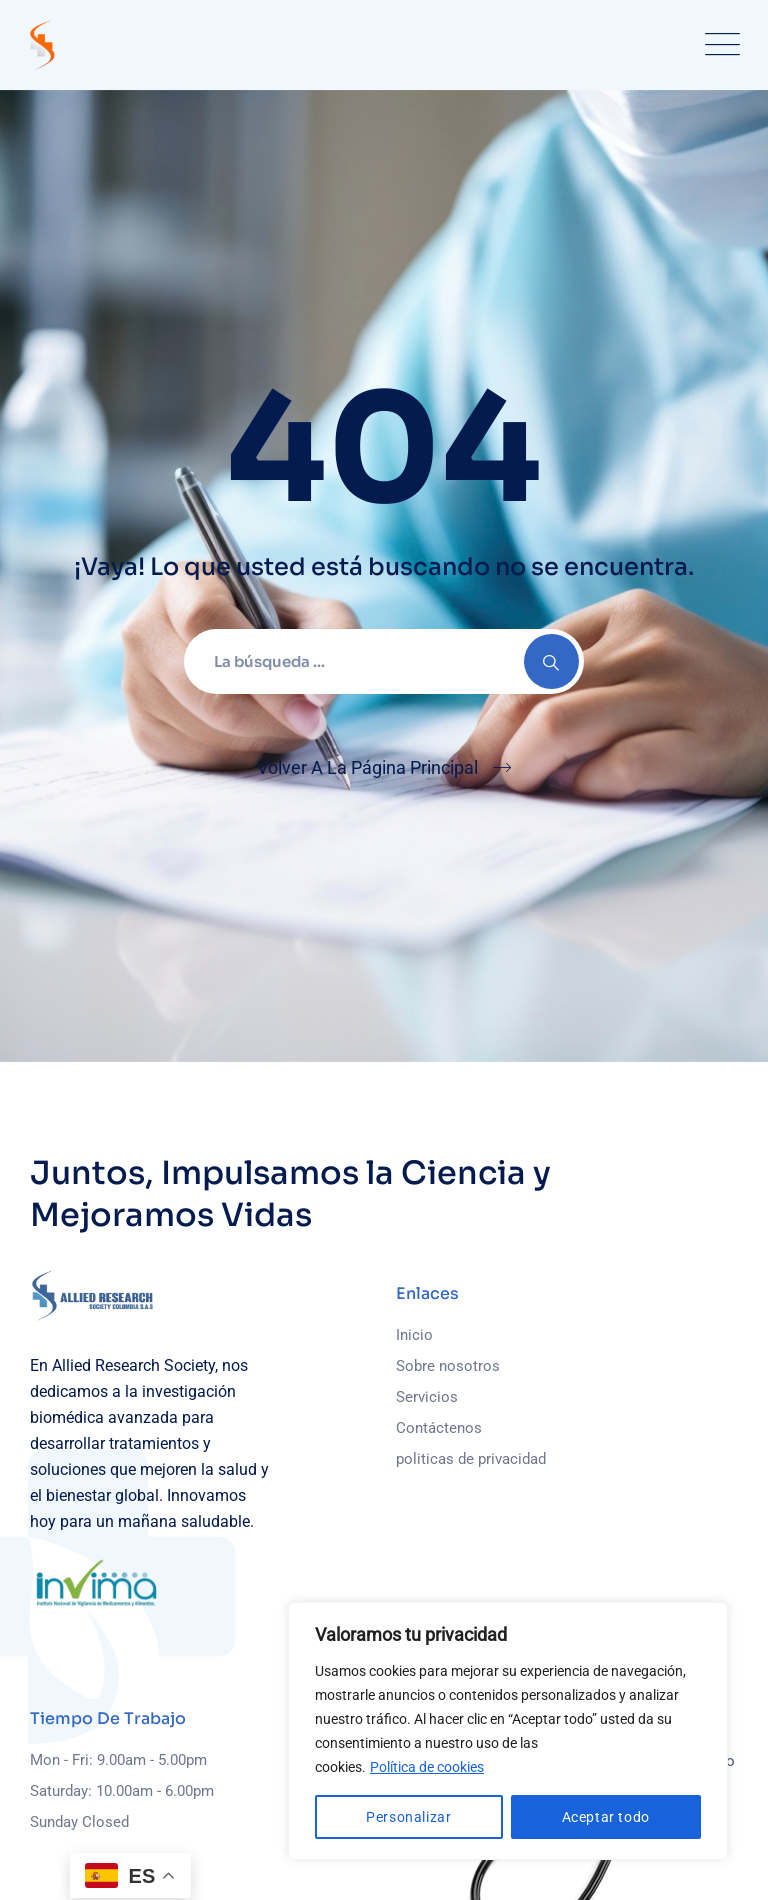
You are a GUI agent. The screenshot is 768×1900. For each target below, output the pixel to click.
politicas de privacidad (471, 1459)
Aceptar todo (606, 1817)
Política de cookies (427, 1767)
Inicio (414, 1335)
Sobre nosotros (448, 1366)
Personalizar (408, 1817)
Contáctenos (439, 1428)
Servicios (427, 1397)
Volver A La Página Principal (367, 767)
